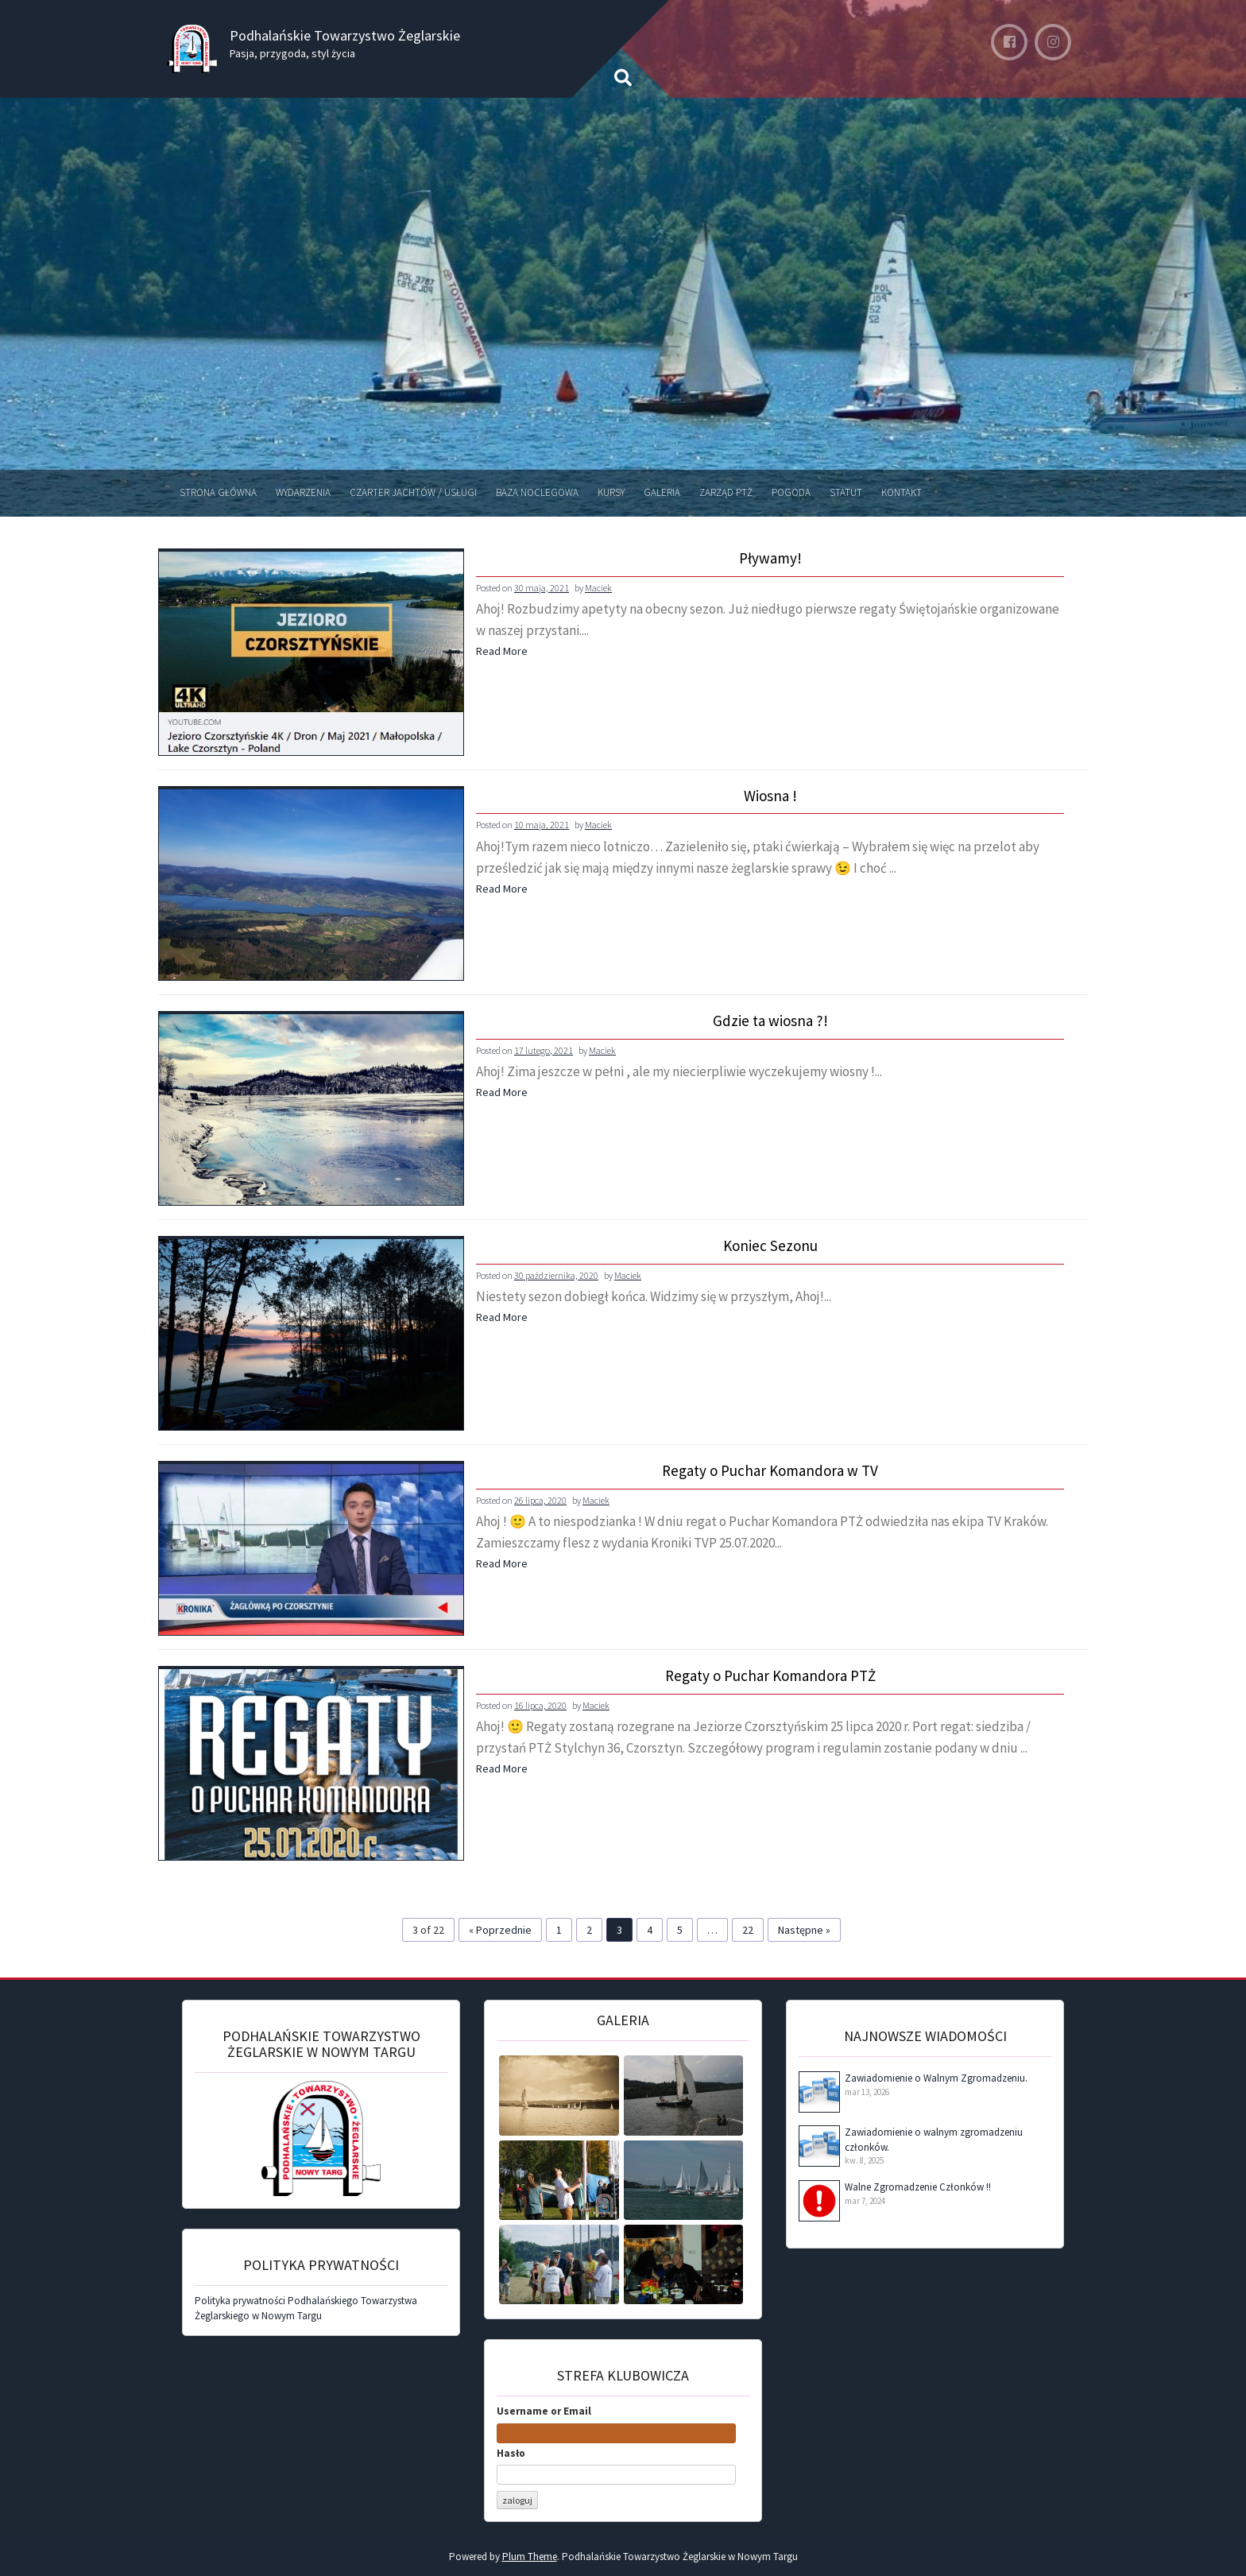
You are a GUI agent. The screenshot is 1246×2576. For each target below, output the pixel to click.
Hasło (511, 2453)
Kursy (611, 492)
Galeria (662, 492)
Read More (502, 651)
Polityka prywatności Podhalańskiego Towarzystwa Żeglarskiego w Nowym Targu (306, 2308)
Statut (846, 492)
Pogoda (791, 492)
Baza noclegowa (537, 492)
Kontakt (901, 492)
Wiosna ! (770, 796)
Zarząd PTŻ (726, 492)
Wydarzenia (303, 492)
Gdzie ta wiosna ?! (770, 1021)
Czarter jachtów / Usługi (413, 492)
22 (747, 1930)
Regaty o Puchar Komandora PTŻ (770, 1676)
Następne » (804, 1930)
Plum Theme (529, 2556)
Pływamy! (770, 558)
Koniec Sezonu (770, 1246)
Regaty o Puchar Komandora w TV (770, 1471)
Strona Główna (218, 492)
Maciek (598, 588)
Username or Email (544, 2411)
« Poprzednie (500, 1930)
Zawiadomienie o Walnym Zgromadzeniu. (936, 2078)
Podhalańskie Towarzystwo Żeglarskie (345, 35)
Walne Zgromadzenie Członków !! (918, 2187)
